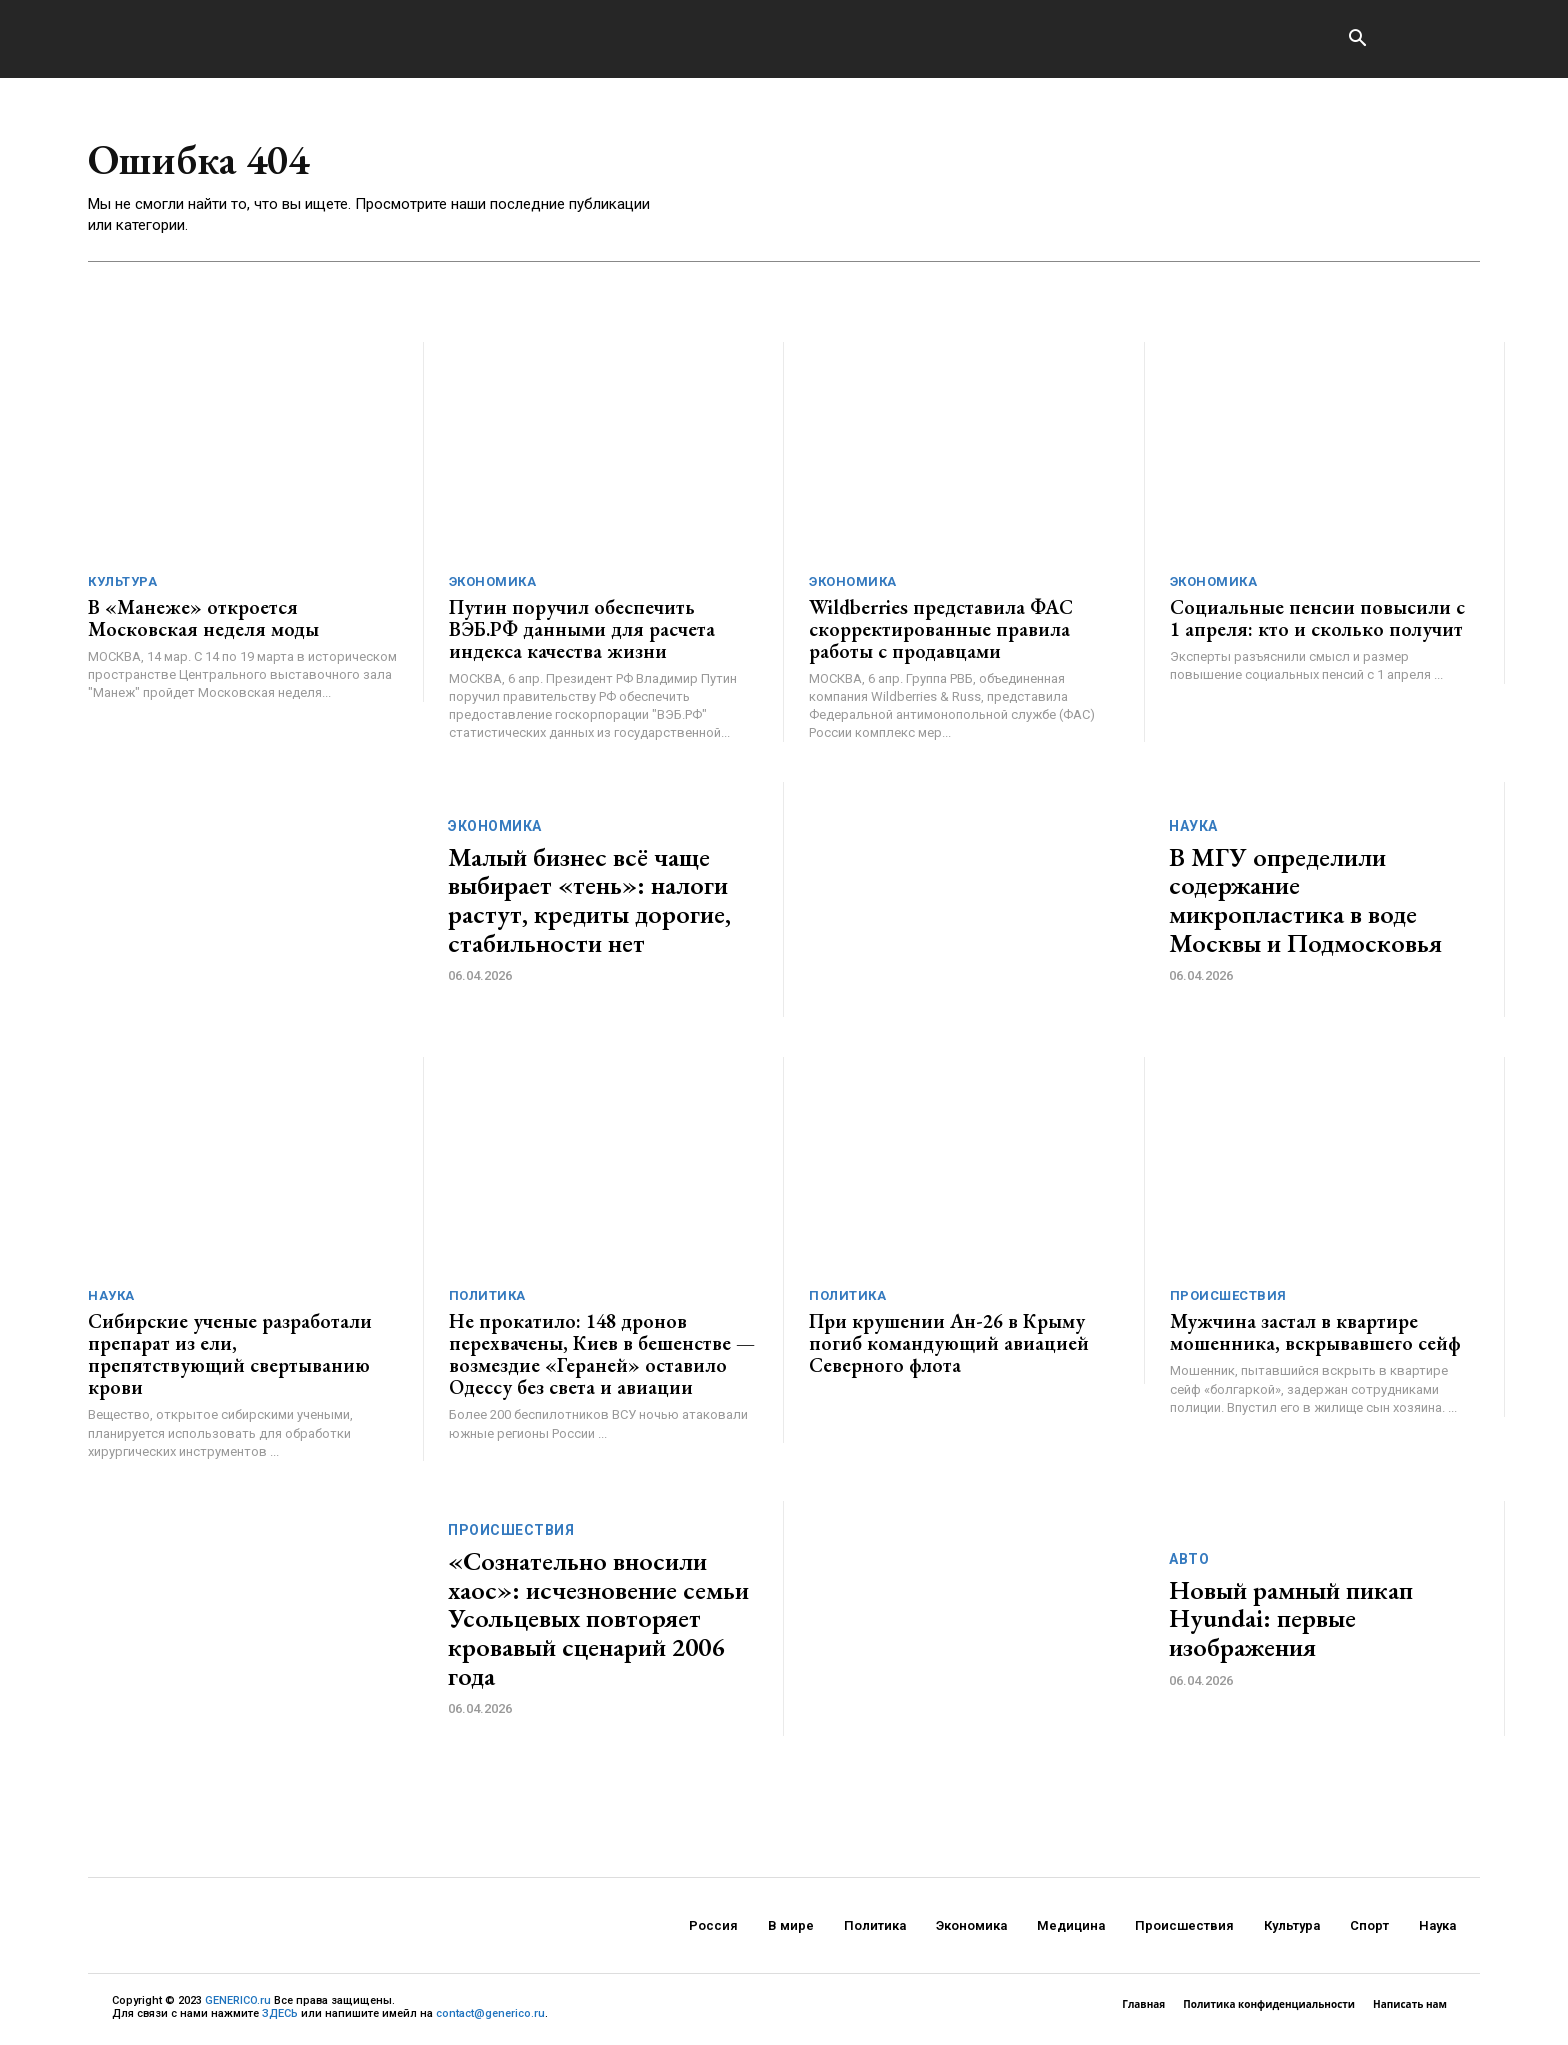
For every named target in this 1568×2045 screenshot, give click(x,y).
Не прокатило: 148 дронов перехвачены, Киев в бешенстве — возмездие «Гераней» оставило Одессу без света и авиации (602, 1355)
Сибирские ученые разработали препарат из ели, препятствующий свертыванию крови (230, 1355)
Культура (122, 581)
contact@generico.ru (490, 2013)
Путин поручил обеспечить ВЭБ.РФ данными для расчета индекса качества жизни (582, 629)
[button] (1357, 40)
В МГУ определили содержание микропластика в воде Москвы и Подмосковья (1305, 900)
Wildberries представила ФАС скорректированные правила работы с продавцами (941, 629)
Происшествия (1228, 1296)
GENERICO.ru (238, 2000)
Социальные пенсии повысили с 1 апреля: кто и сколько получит (1317, 618)
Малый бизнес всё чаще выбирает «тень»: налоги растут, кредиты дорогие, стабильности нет (589, 900)
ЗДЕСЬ (280, 2013)
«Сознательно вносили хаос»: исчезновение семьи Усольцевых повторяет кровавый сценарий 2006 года (598, 1618)
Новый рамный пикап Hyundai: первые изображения (1291, 1618)
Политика (487, 1296)
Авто (1189, 1559)
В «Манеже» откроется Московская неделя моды (203, 618)
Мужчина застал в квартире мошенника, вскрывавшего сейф (1315, 1333)
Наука (1193, 826)
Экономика (493, 581)
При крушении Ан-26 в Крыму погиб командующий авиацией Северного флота (949, 1344)
